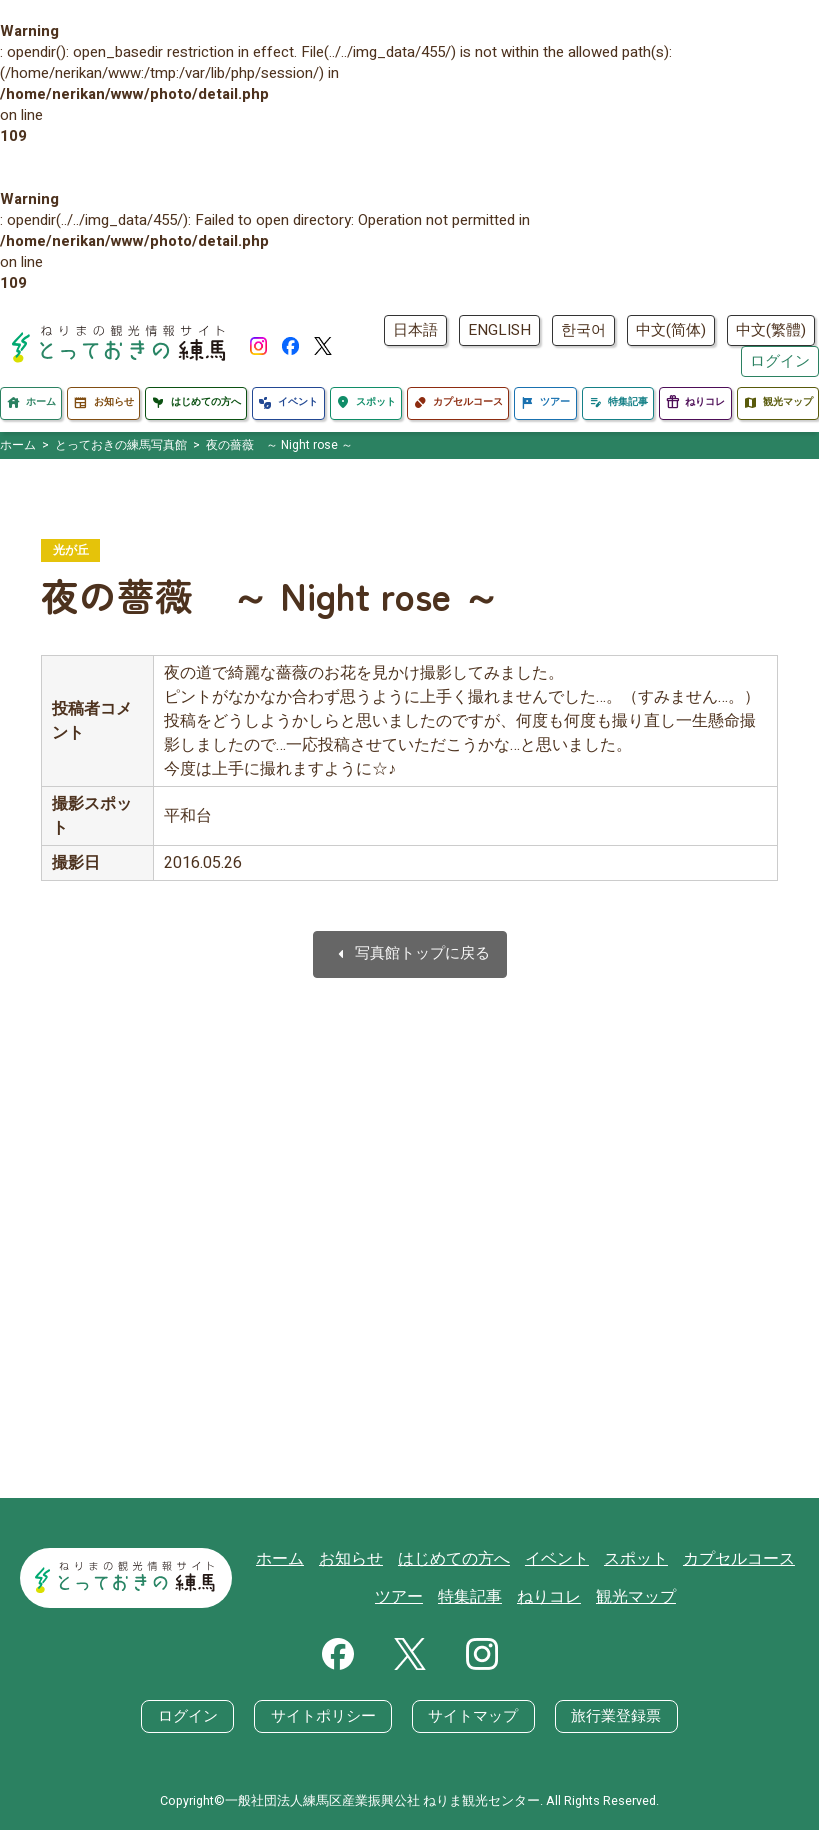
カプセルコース (731, 1561)
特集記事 (477, 1597)
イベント (559, 1561)
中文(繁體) (771, 330)
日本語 (415, 330)
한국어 (583, 330)
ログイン (780, 361)
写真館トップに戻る (410, 955)
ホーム (296, 1561)
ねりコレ (552, 1597)
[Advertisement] (409, 1280)
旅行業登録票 (615, 1716)
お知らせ (364, 1561)
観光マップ (634, 1597)
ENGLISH (499, 330)
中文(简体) (671, 330)
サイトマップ (473, 1716)
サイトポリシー (323, 1716)
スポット (634, 1561)
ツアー (409, 1597)
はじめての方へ (461, 1561)
